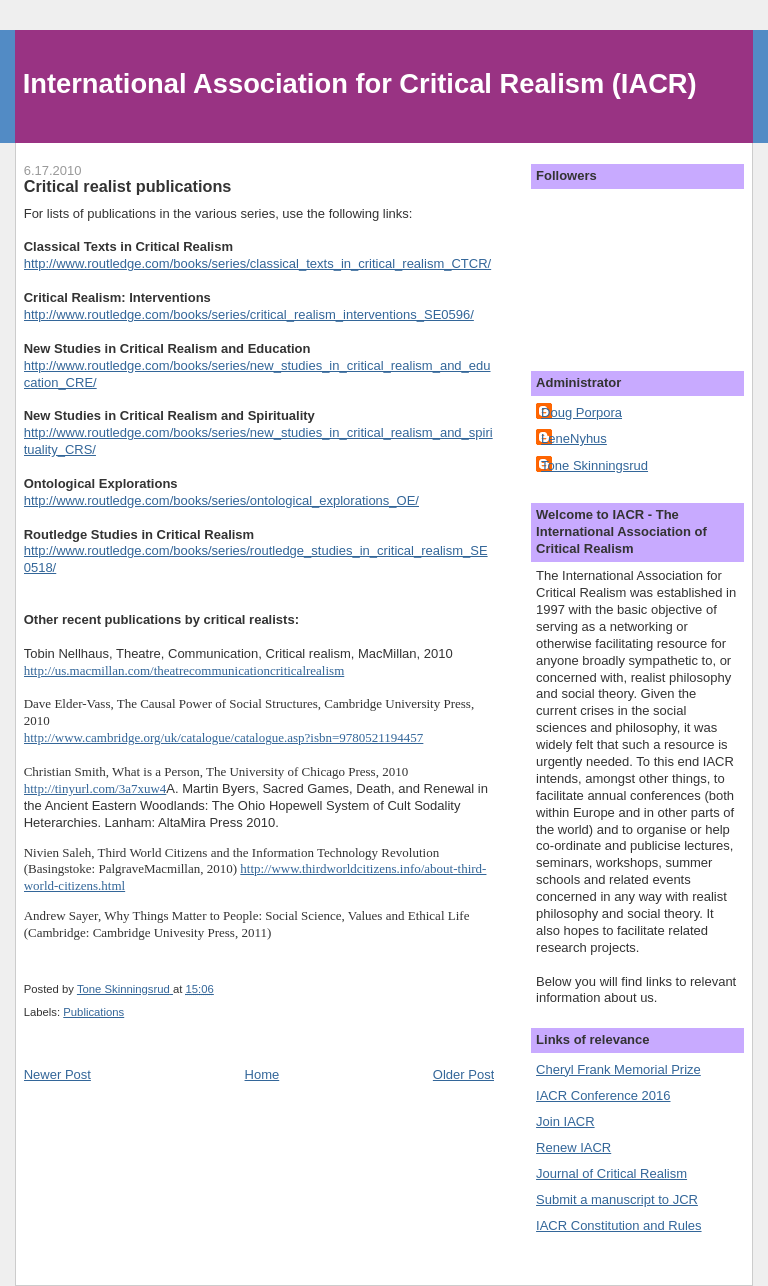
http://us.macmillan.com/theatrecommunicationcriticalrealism (184, 670)
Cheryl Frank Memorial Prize (618, 1069)
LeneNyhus (574, 438)
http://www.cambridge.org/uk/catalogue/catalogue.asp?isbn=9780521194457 (224, 737)
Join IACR (565, 1121)
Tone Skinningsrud (594, 465)
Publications (93, 1012)
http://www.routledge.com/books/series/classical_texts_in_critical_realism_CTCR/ (257, 263)
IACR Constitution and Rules (618, 1225)
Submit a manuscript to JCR (617, 1199)
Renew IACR (573, 1147)
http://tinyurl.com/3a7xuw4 (95, 788)
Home (262, 1074)
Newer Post (57, 1074)
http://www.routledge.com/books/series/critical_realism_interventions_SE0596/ (249, 314)
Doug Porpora (581, 412)
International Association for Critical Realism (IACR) (360, 83)
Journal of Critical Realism (611, 1173)
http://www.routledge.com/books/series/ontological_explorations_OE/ (221, 500)
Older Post (463, 1074)
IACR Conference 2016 (603, 1095)
